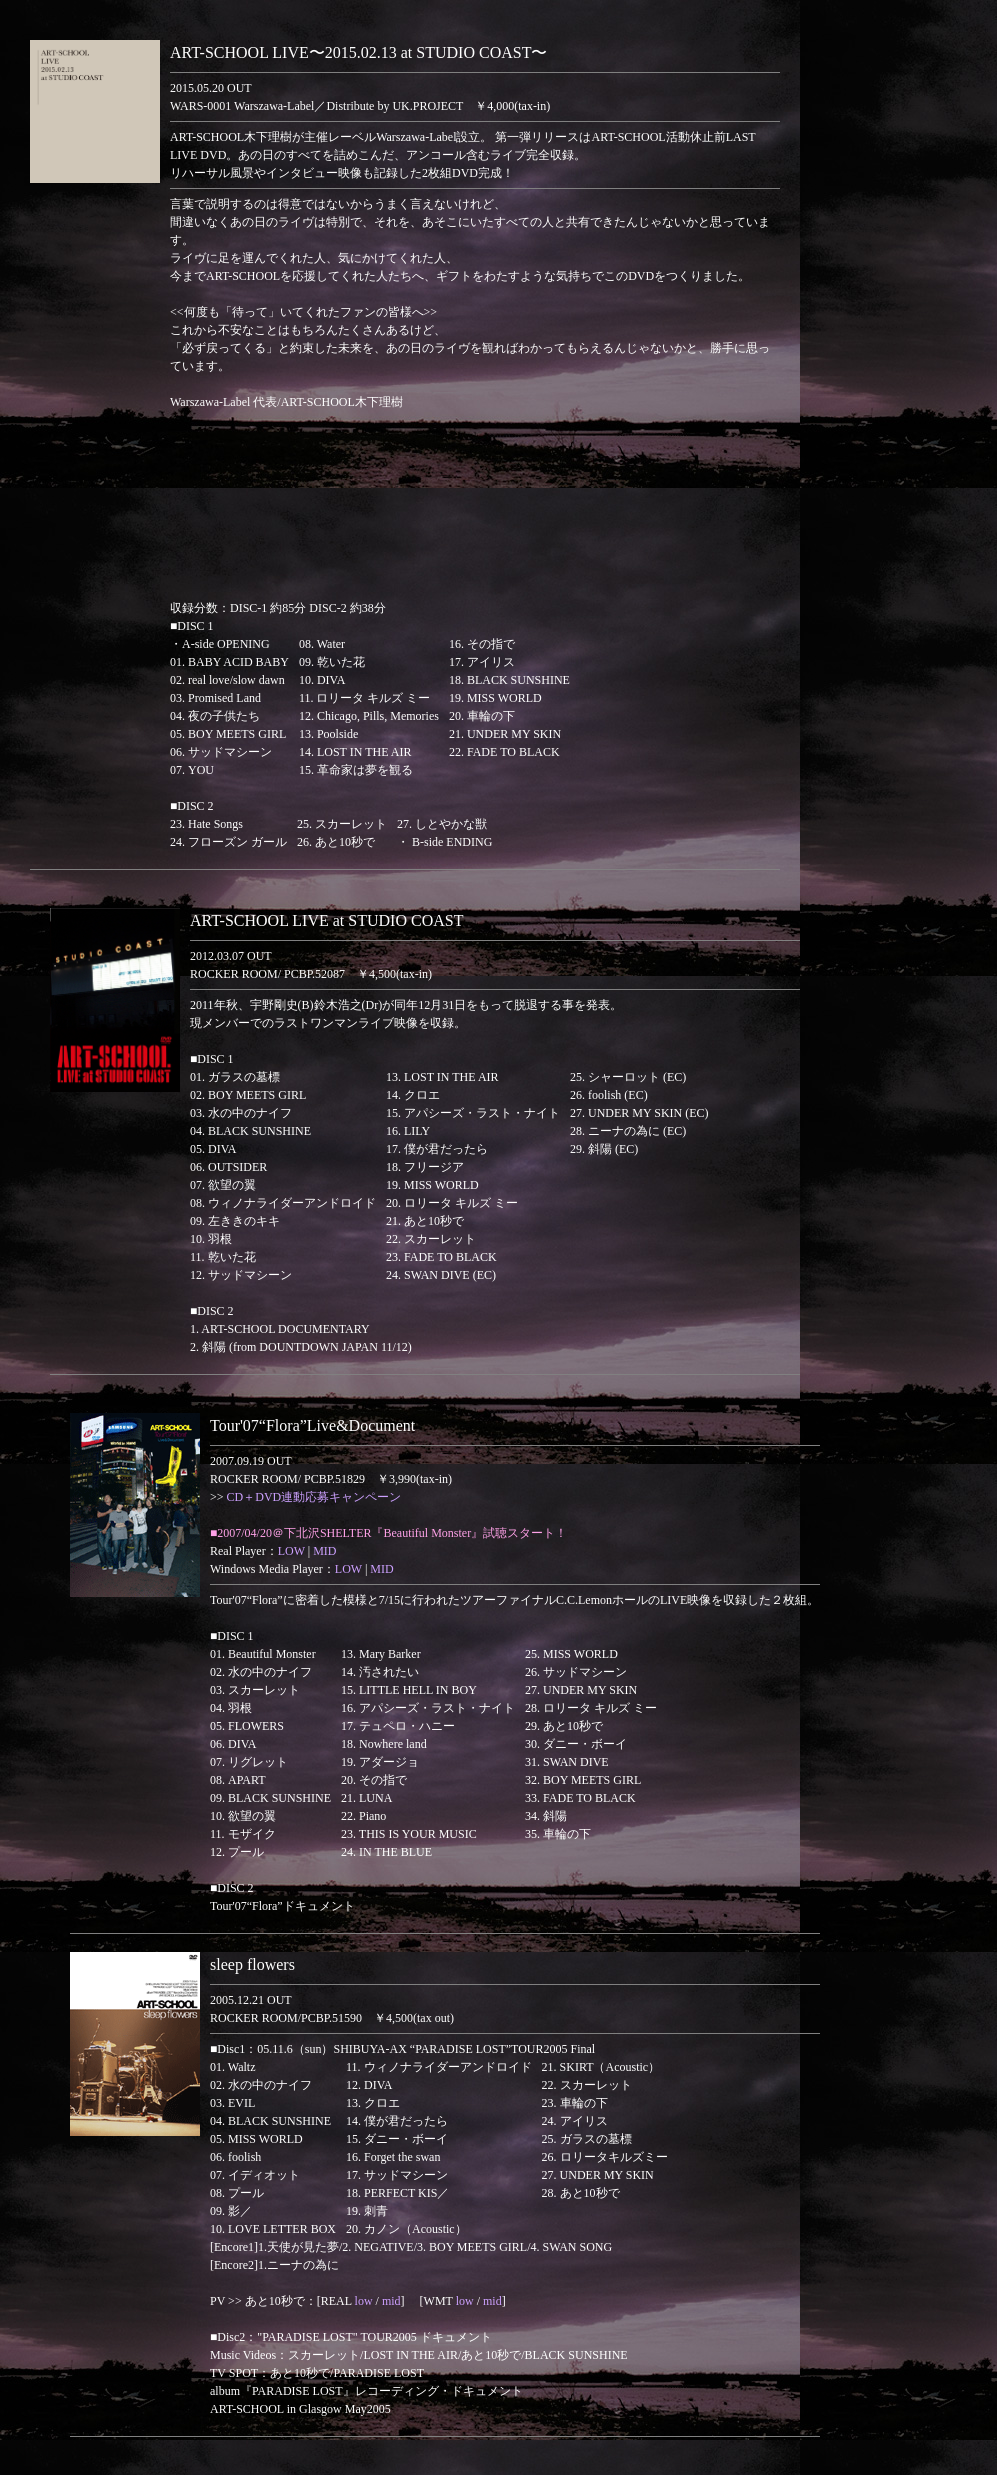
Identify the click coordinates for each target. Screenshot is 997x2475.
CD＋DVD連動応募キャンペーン (314, 1497)
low (364, 2301)
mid (391, 2301)
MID (324, 1551)
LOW (291, 1551)
